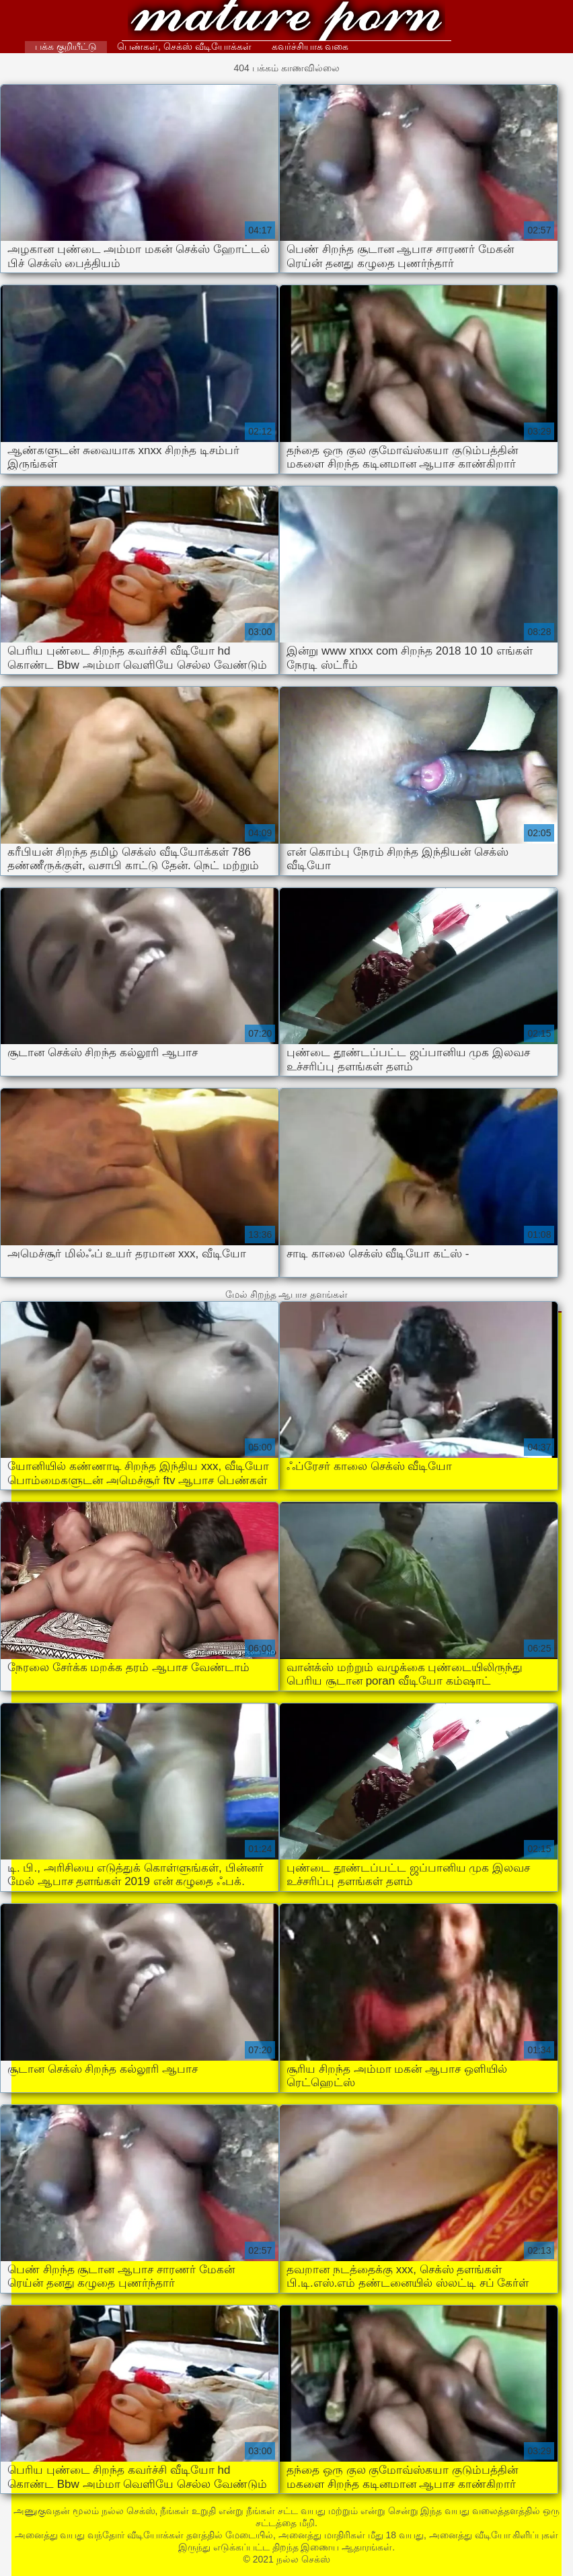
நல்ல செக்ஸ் (287, 22)
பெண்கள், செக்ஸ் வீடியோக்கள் (184, 46)
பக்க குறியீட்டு (66, 46)
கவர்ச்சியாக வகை (310, 46)
